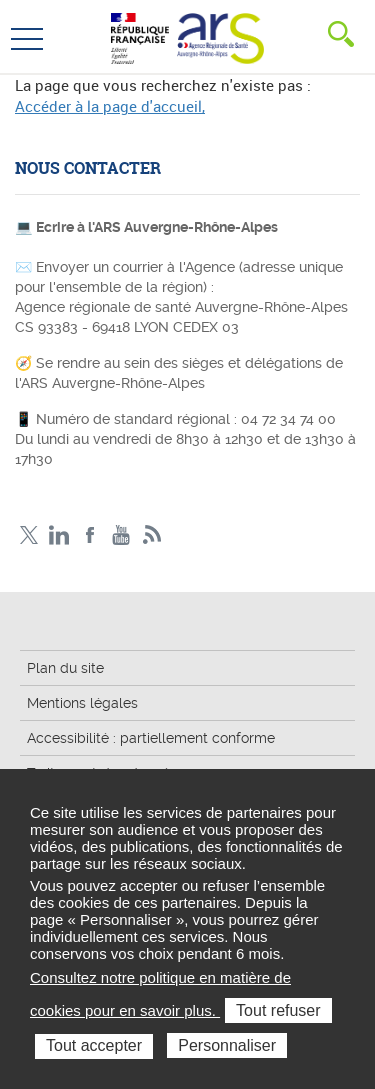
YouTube (121, 535)
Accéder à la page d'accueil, (110, 106)
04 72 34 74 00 (288, 419)
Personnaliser (227, 1045)
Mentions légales (82, 703)
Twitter (28, 535)
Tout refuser (278, 1010)
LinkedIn (59, 535)
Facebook (90, 535)
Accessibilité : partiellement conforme (151, 738)
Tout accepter (94, 1045)
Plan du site (65, 668)
